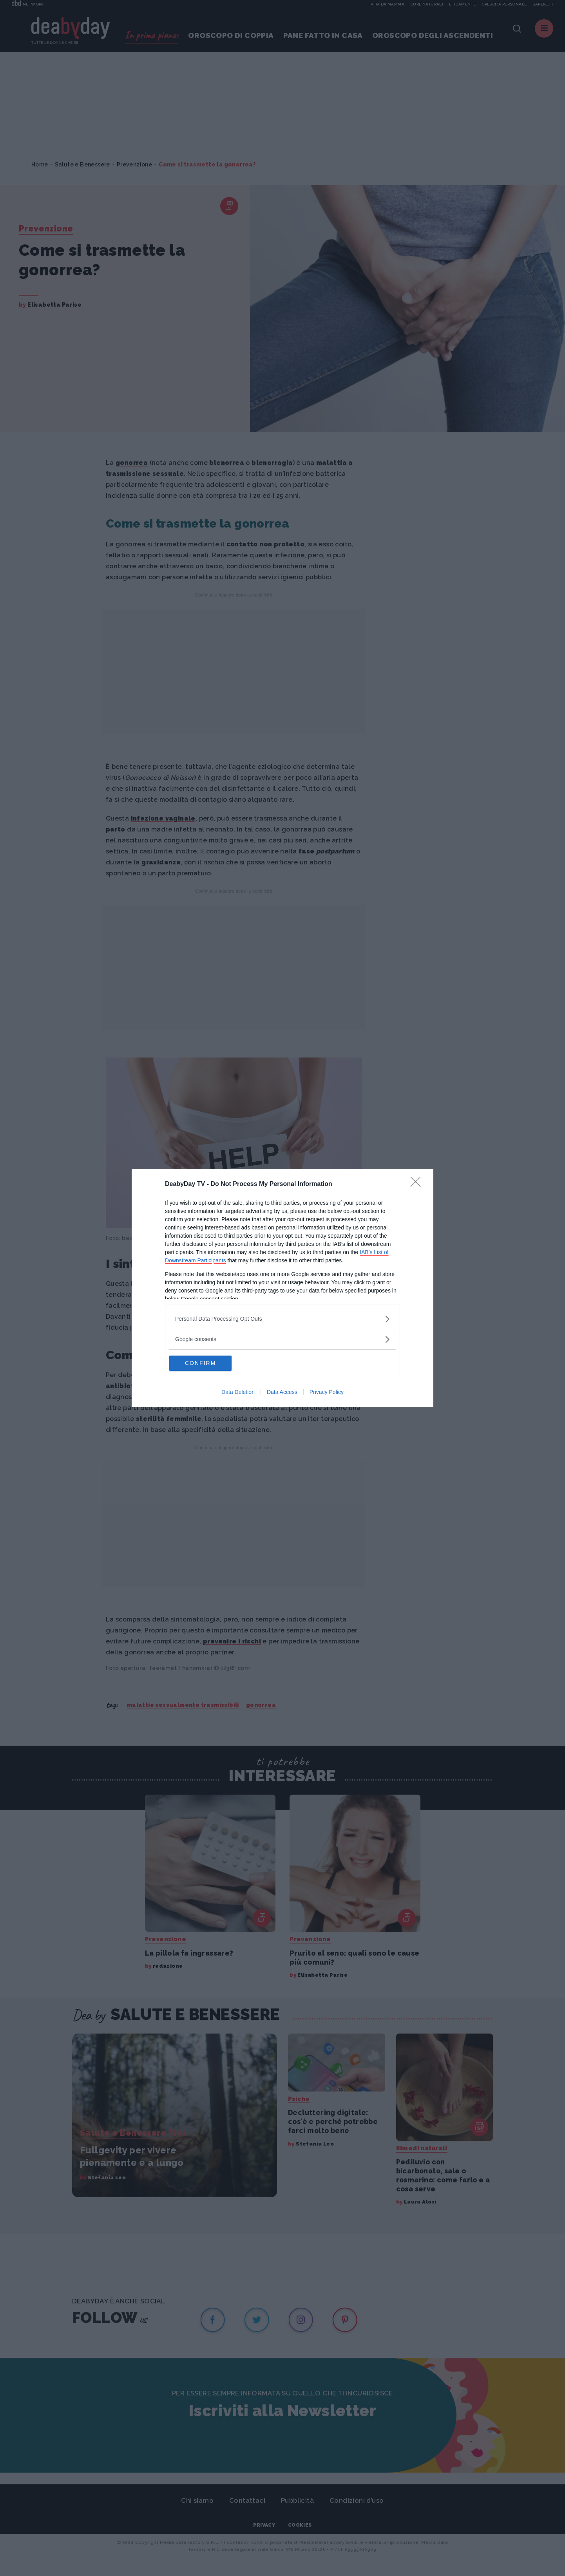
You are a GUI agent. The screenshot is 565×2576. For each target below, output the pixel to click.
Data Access (282, 1392)
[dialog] (282, 1288)
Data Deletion (238, 1392)
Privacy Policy (327, 1392)
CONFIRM (206, 1363)
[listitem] (282, 1319)
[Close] (418, 1184)
